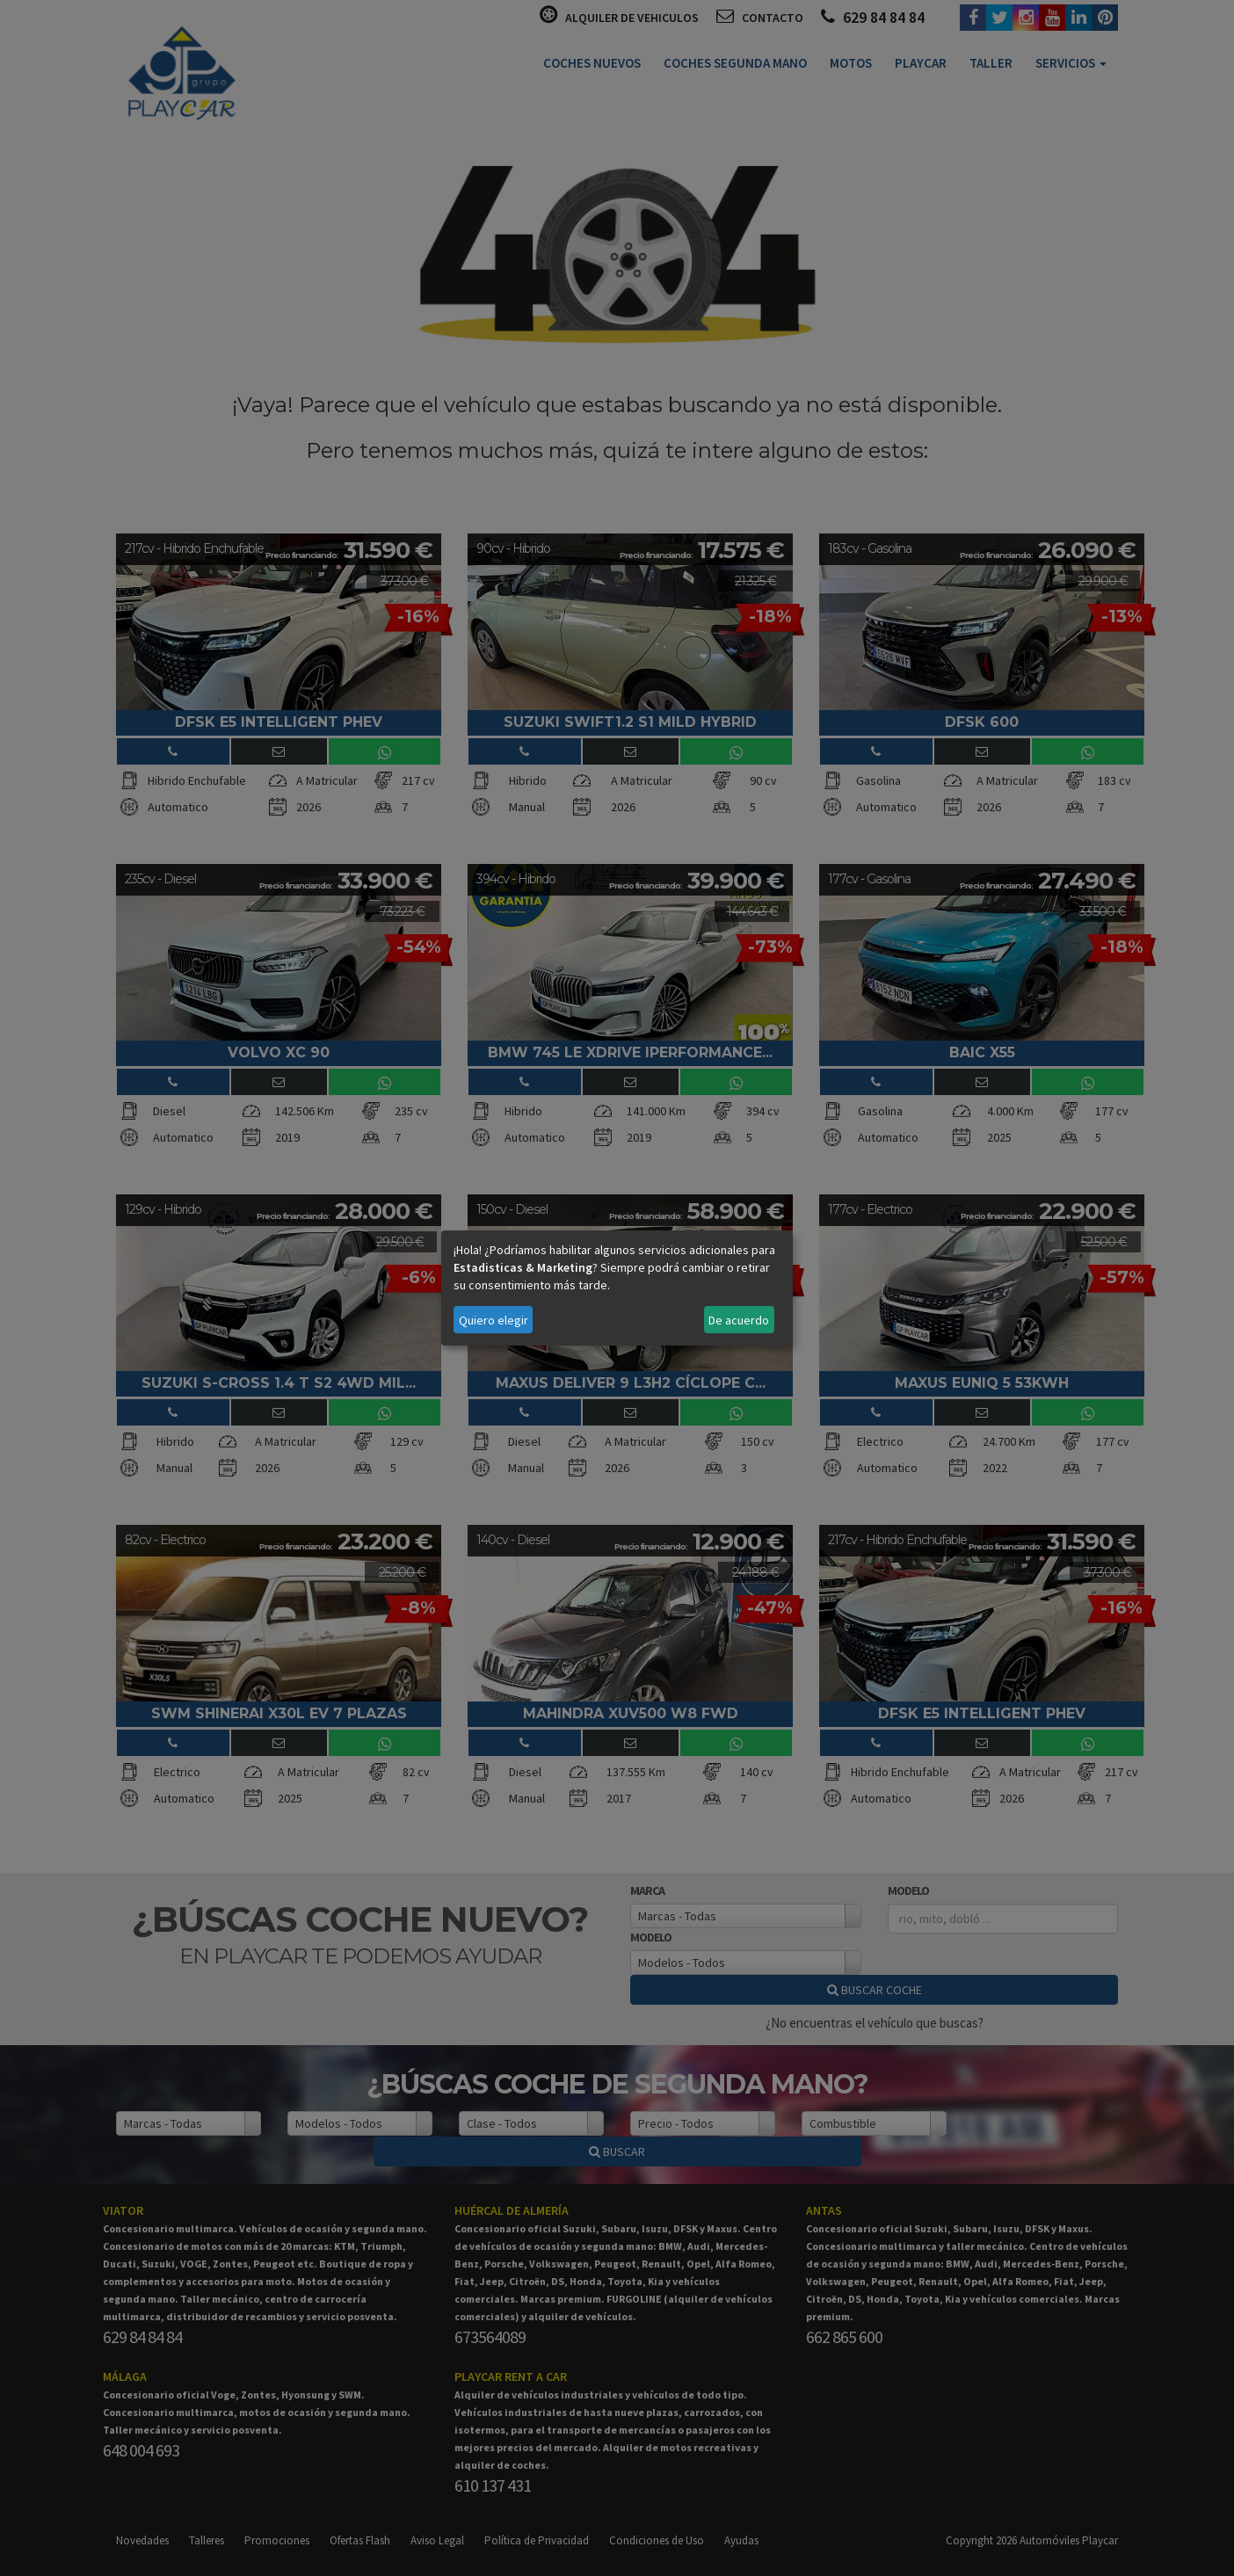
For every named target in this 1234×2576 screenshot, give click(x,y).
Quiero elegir (493, 1320)
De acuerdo (738, 1320)
